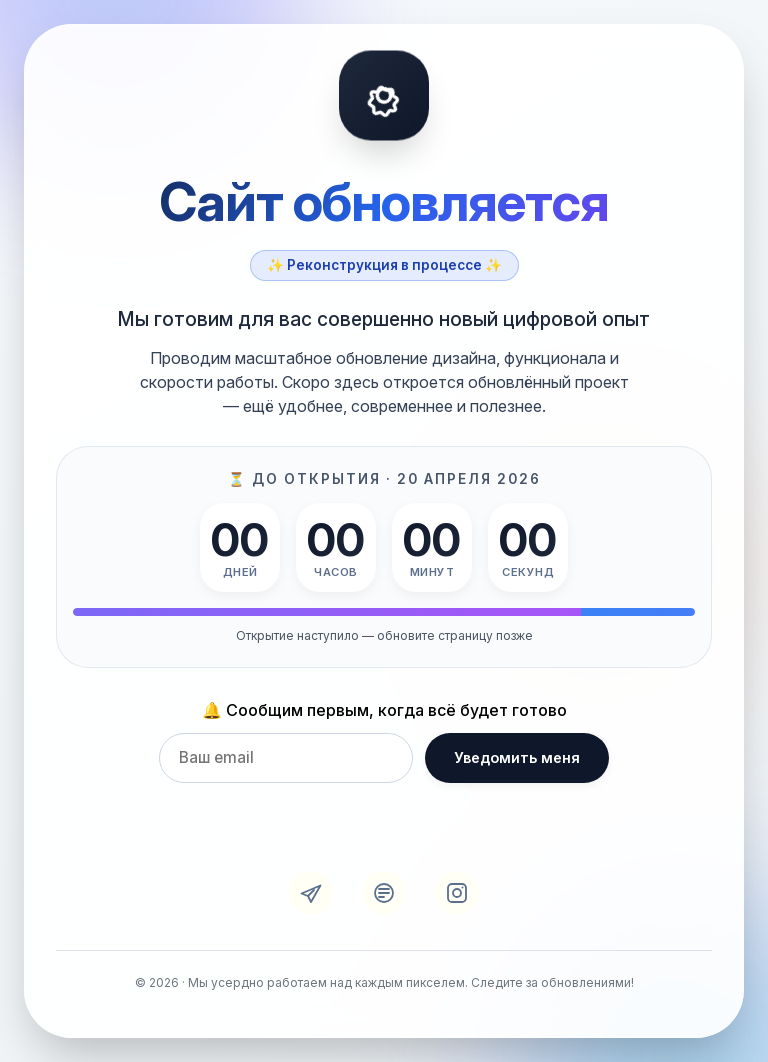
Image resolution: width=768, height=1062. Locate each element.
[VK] (384, 893)
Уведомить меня (517, 758)
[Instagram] (457, 893)
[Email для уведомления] (286, 758)
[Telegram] (311, 893)
